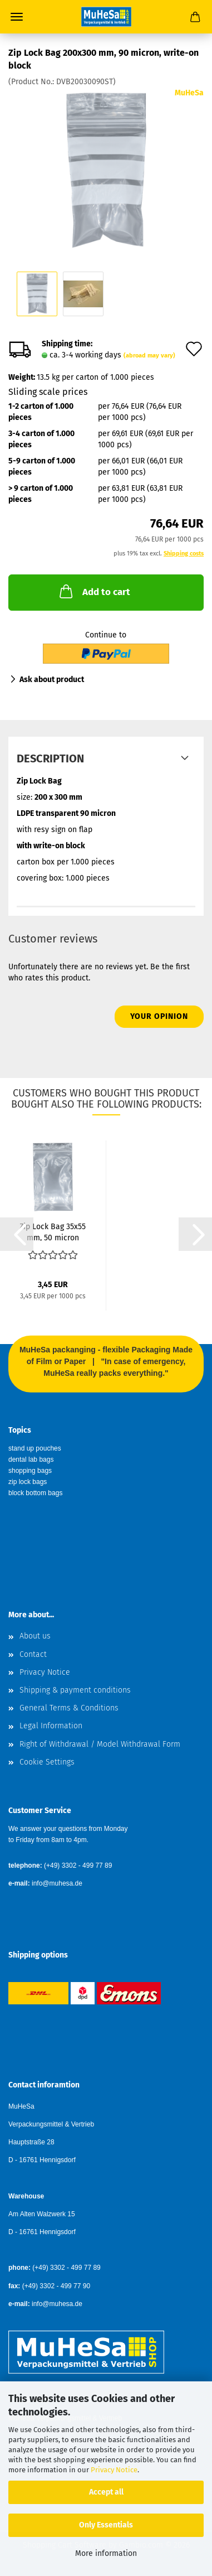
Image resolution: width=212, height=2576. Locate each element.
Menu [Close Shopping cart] (17, 16)
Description (50, 758)
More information (106, 2553)
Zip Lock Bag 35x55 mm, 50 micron (52, 1231)
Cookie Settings (47, 1762)
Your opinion (159, 1016)
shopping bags (30, 1471)
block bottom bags (35, 1493)
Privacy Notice (114, 2470)
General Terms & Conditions (69, 1708)
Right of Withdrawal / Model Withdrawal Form (99, 1744)
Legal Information (50, 1726)
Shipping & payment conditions (75, 1690)
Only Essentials (106, 2525)
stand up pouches (34, 1448)
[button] (16, 1234)
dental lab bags (30, 1459)
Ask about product (51, 679)
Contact (33, 1654)
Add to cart (93, 591)
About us (35, 1636)
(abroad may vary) (149, 355)
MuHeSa (189, 93)
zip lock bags (27, 1482)
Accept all (106, 2492)
